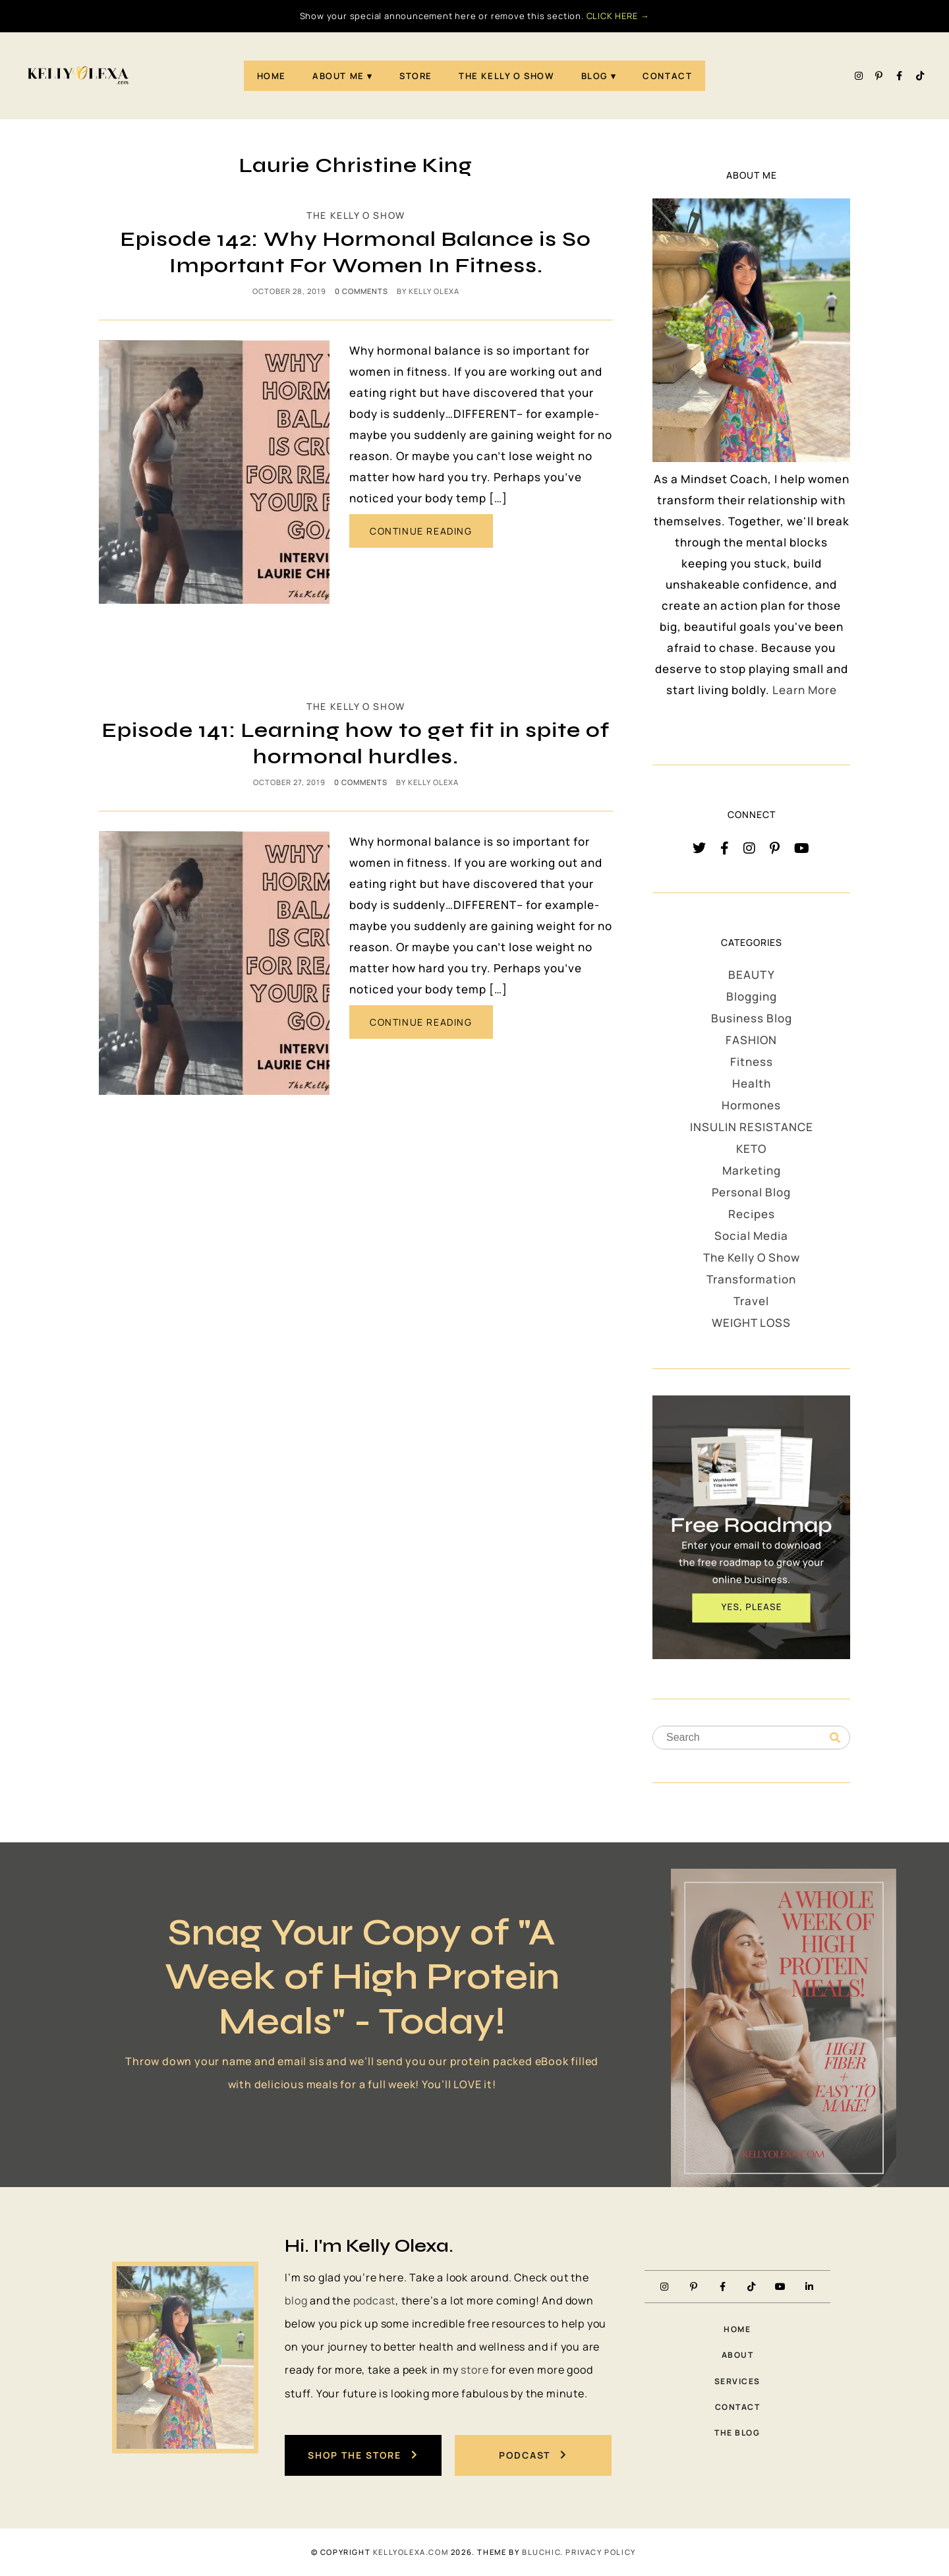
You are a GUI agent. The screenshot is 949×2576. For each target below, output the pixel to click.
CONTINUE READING (421, 531)
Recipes (751, 1213)
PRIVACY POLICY (600, 2552)
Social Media (751, 1235)
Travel (751, 1300)
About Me (338, 76)
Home (271, 76)
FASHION (751, 1039)
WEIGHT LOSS (751, 1322)
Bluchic (541, 2552)
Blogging (751, 996)
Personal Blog (751, 1192)
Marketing (751, 1170)
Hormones (751, 1105)
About (738, 2354)
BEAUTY (751, 974)
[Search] (835, 1738)
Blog (594, 76)
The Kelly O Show (507, 76)
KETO (751, 1148)
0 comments (361, 291)
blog (296, 2300)
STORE (415, 76)
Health (751, 1083)
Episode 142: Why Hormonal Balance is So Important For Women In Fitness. (356, 252)
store (474, 2369)
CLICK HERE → (618, 16)
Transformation (751, 1279)
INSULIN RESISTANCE (751, 1126)
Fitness (751, 1061)
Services (737, 2381)
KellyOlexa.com (410, 2552)
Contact (667, 76)
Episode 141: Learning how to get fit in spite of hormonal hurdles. (356, 743)
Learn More (804, 689)
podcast (374, 2300)
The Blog (737, 2432)
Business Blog (751, 1018)
